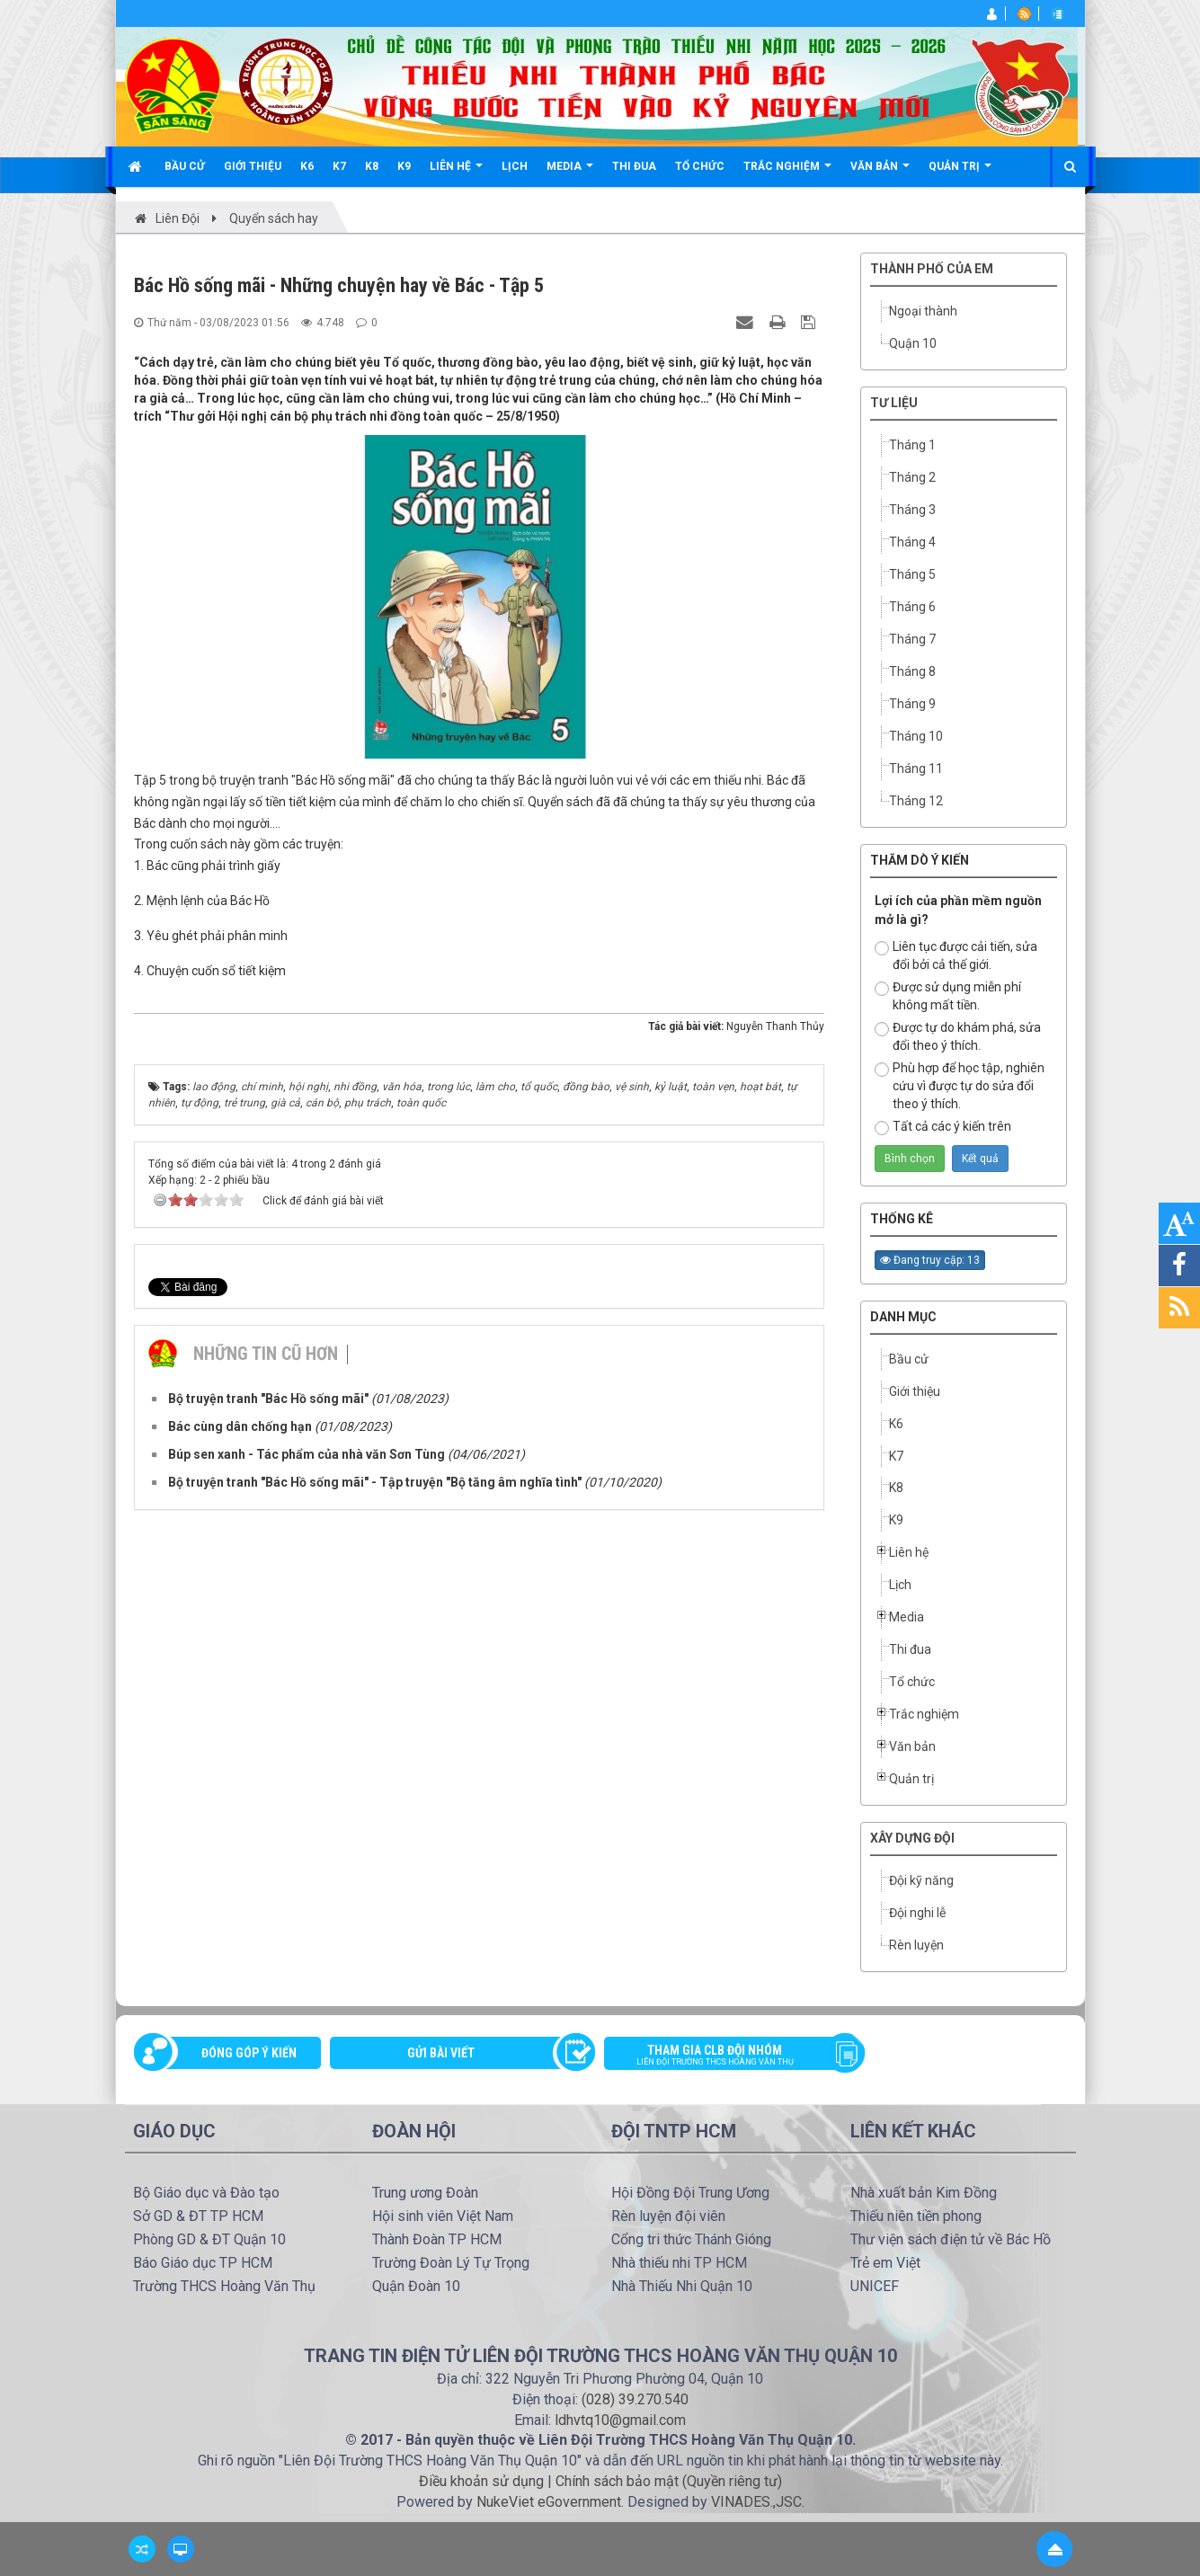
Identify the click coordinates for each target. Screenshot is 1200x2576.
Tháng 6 (912, 607)
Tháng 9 (912, 704)
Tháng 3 (912, 509)
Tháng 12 (916, 801)
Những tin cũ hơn (265, 1330)
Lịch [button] (515, 166)
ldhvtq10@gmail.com (620, 2420)
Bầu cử (909, 1359)
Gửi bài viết (441, 2053)
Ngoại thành (923, 311)
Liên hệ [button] (456, 173)
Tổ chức (912, 1681)
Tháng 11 (916, 768)
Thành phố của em (931, 269)
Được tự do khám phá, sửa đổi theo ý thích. (958, 1036)
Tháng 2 (912, 477)
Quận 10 (913, 343)
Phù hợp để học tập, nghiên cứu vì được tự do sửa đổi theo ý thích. (959, 1086)
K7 (896, 1456)
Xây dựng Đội (912, 1838)
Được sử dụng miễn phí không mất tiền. (948, 996)
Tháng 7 (912, 639)
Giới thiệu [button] (252, 166)
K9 (896, 1520)
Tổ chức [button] (699, 166)
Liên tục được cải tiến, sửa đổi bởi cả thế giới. (956, 955)
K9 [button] (404, 166)
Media (906, 1617)
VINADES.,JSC (756, 2501)
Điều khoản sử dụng (481, 2481)
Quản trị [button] (960, 173)
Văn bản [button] (880, 173)
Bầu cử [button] (184, 166)
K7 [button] (339, 166)
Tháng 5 (912, 574)
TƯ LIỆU (894, 402)
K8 (896, 1487)
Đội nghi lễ (917, 1912)
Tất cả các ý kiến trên (943, 1127)
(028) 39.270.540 (635, 2399)
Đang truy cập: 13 (930, 1260)
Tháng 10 (916, 736)
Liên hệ (909, 1552)
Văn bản (912, 1746)
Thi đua (910, 1649)
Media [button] (570, 173)
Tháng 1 (912, 445)
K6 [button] (307, 166)
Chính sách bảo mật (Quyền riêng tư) (669, 2481)
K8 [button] (371, 166)
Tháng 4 (912, 542)
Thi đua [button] (634, 166)
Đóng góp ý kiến (249, 2053)
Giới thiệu (914, 1391)
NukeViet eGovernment (548, 2501)
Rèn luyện (916, 1945)
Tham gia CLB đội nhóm (728, 2056)
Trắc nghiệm (924, 1714)
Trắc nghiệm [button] (787, 173)
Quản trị (911, 1779)
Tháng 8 (912, 671)
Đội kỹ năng (921, 1880)
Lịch (900, 1584)
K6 (896, 1424)
